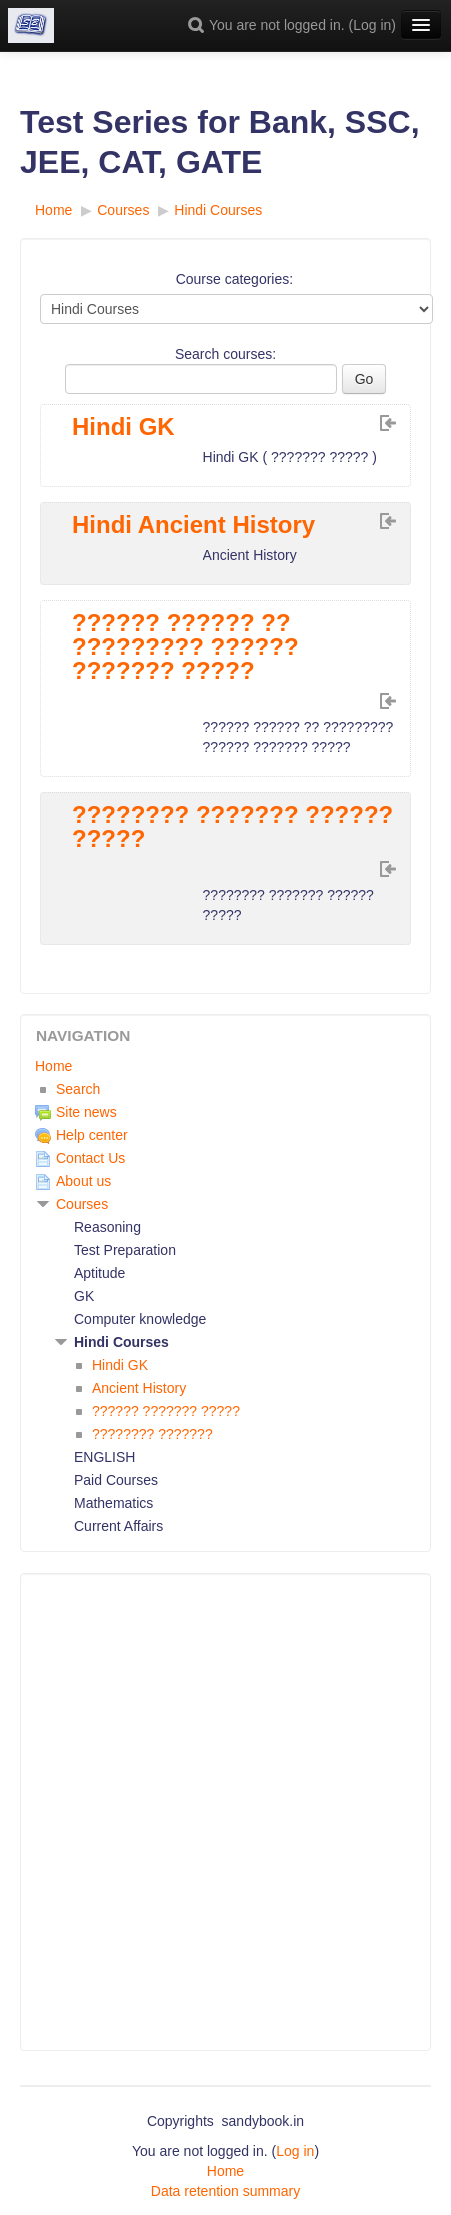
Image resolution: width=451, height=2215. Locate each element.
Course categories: (235, 279)
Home (53, 1066)
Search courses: (225, 354)
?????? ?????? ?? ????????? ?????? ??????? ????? (185, 647)
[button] (199, 25)
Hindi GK (123, 427)
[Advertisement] (225, 1811)
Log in (372, 25)
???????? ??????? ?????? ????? (232, 827)
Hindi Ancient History (193, 525)
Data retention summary (225, 2191)
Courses (82, 1204)
